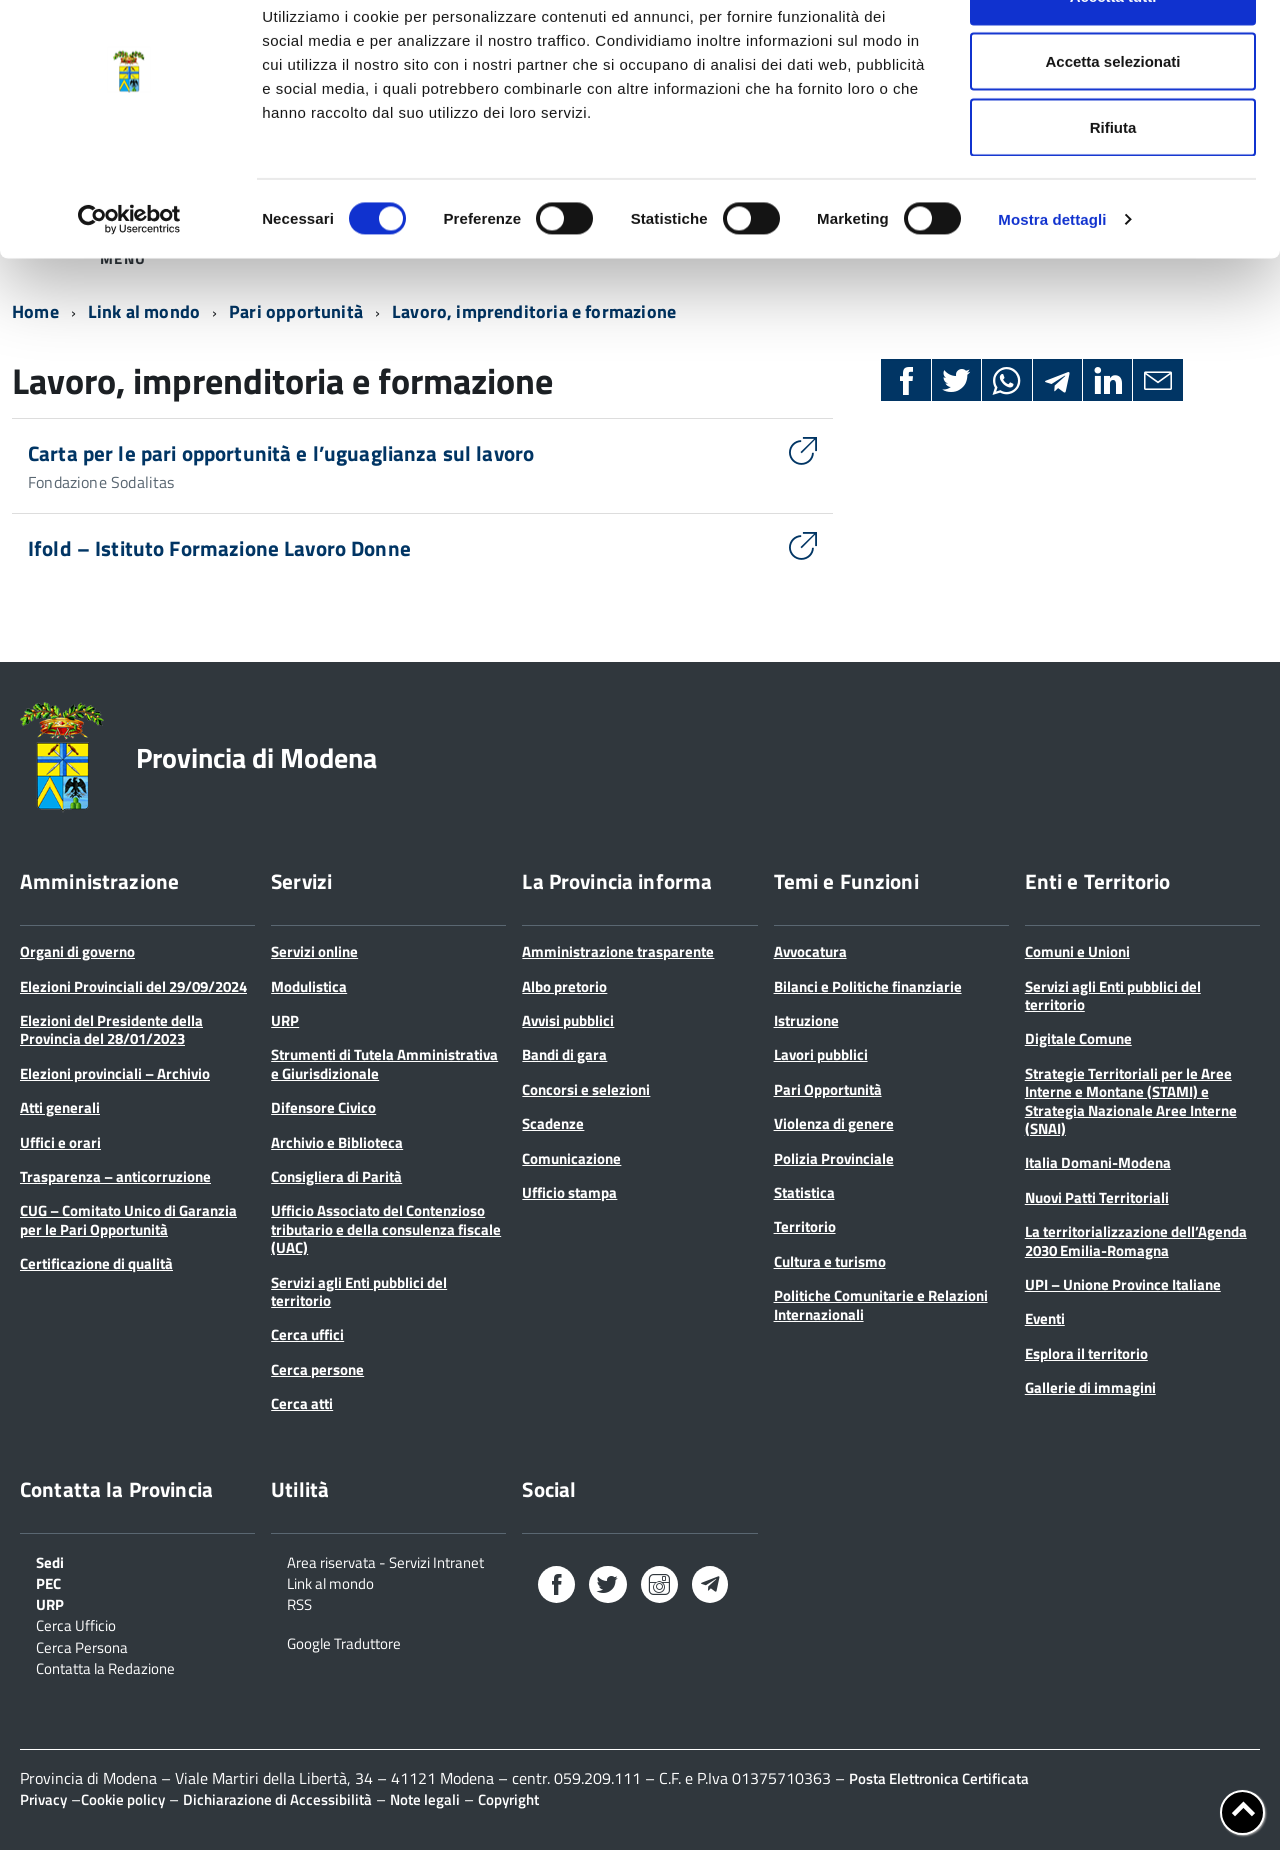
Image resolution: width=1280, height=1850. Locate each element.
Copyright (508, 1799)
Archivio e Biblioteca (337, 1142)
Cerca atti (302, 1403)
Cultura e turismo (830, 1261)
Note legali (425, 1799)
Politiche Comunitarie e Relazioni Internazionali (881, 1304)
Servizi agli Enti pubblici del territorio (359, 1291)
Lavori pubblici (821, 1054)
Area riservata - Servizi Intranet (385, 1561)
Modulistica (309, 986)
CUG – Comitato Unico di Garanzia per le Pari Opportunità (128, 1219)
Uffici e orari (60, 1142)
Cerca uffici (307, 1334)
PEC (48, 1582)
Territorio (805, 1226)
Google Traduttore (344, 1642)
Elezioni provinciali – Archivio (115, 1073)
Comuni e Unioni (1077, 951)
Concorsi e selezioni (586, 1089)
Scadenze (553, 1123)
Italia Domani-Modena (1098, 1162)
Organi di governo (77, 951)
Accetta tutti (1113, 52)
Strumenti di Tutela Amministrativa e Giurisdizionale (384, 1063)
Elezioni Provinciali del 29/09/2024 (133, 986)
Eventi (1045, 1318)
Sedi (50, 1561)
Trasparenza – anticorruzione (115, 1176)
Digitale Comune (1078, 1038)
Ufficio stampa (569, 1192)
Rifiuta (1113, 183)
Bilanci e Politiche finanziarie (868, 986)
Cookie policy (123, 1799)
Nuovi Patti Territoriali (1097, 1197)
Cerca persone (317, 1369)
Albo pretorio (564, 986)
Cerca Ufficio (76, 1624)
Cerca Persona (82, 1646)
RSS (299, 1603)
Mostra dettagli (1052, 275)
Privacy (43, 1799)
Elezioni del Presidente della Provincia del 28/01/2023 (111, 1029)
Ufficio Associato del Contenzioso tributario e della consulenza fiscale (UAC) (386, 1229)
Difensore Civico (323, 1107)
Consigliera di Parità (336, 1176)
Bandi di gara (564, 1054)
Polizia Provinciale (834, 1158)
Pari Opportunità (828, 1089)
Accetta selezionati (1112, 118)
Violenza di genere (834, 1123)
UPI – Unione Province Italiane (1123, 1284)
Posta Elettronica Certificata (939, 1778)
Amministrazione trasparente (618, 951)
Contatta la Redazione (105, 1667)
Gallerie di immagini (1090, 1387)
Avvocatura (810, 951)
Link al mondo (330, 1582)
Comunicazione (571, 1158)
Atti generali (60, 1107)
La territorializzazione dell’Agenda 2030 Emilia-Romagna (1136, 1240)
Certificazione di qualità (96, 1263)
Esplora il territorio (1086, 1353)
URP (285, 1020)
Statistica (804, 1192)
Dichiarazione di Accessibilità (277, 1799)
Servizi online (314, 951)
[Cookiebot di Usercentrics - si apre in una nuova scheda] (129, 276)
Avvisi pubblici (568, 1020)
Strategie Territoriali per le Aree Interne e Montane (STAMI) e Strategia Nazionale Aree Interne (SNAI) (1131, 1101)
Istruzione (806, 1020)
